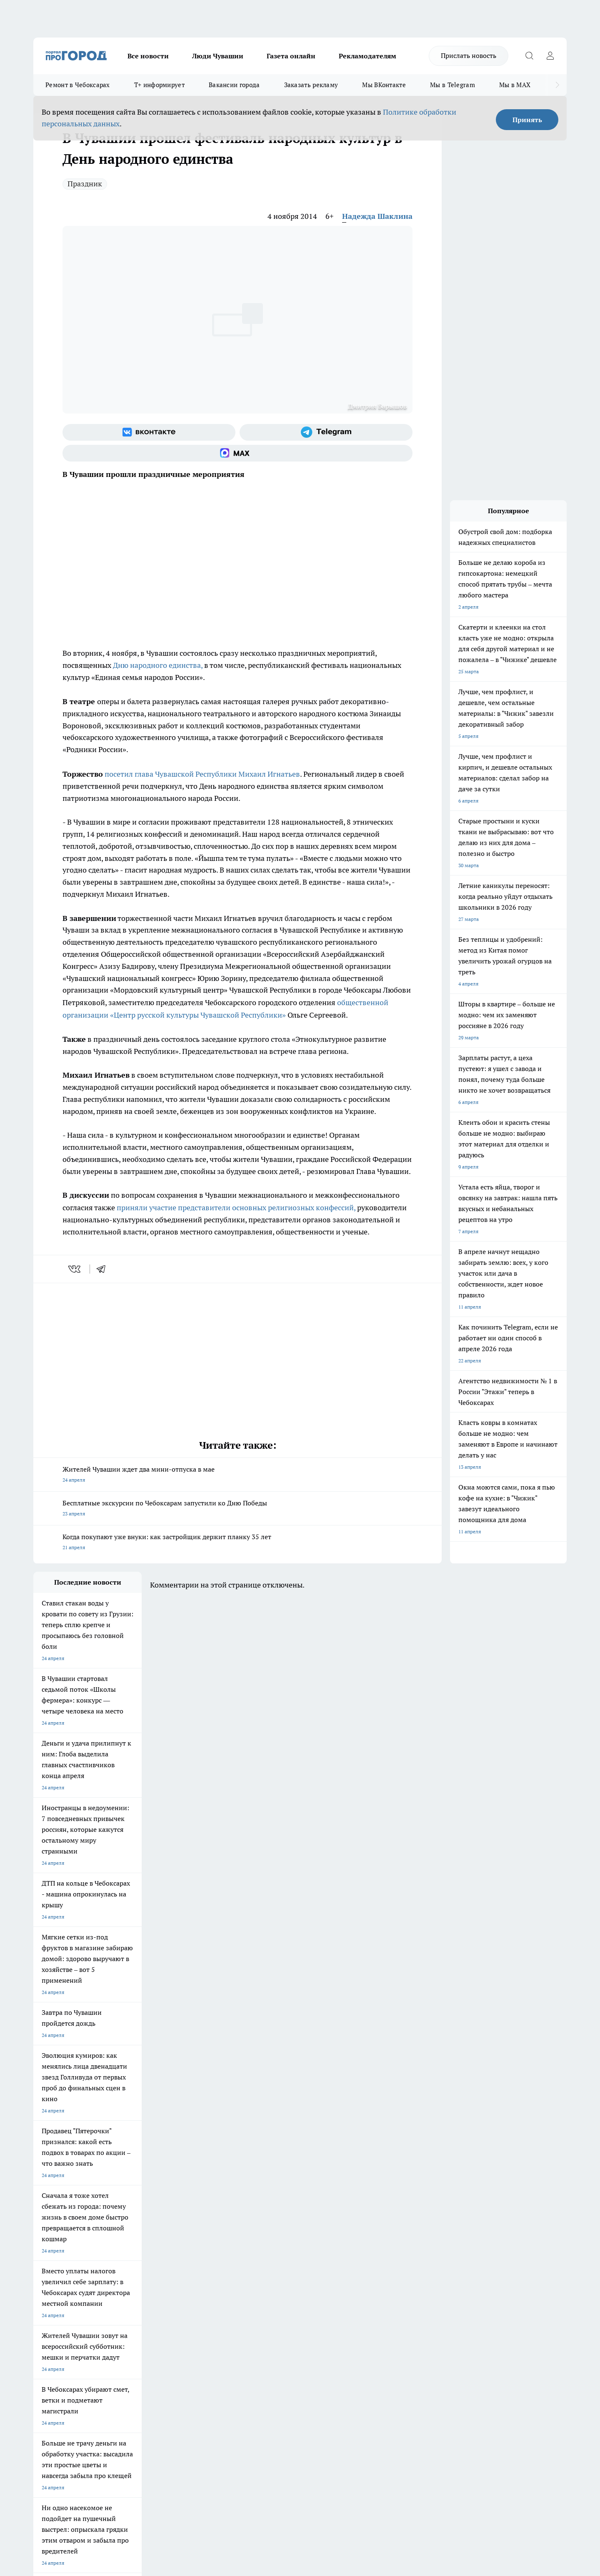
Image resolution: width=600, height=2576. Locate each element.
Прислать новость (468, 55)
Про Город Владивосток (133, 2270)
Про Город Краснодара (203, 2270)
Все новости (148, 56)
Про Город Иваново (342, 2240)
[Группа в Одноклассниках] (418, 2253)
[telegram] (103, 1269)
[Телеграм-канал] (326, 432)
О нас (145, 2301)
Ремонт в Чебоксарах (77, 85)
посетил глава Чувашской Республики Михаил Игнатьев (201, 774)
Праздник (85, 183)
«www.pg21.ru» (91, 2339)
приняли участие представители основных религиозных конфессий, (236, 1207)
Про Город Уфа (265, 2251)
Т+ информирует (159, 85)
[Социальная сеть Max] (237, 453)
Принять (527, 119)
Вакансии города (234, 85)
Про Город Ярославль (58, 2251)
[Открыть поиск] (529, 56)
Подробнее (253, 2443)
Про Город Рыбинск (199, 2251)
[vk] (75, 1269)
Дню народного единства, (157, 665)
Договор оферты (158, 2311)
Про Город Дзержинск (59, 2270)
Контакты (255, 2301)
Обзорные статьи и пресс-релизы (283, 2311)
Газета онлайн (291, 56)
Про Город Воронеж (271, 2240)
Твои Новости (121, 2240)
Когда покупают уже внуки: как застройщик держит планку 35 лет (237, 1543)
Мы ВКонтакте (384, 85)
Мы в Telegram (452, 85)
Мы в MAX (514, 85)
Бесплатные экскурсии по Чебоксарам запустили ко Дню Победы (237, 1509)
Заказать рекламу (311, 85)
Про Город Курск (124, 2251)
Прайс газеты (49, 2322)
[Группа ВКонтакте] (148, 432)
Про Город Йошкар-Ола (204, 2240)
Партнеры (256, 2322)
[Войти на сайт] (550, 56)
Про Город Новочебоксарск (65, 2240)
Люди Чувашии (217, 56)
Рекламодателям (367, 56)
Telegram (43, 2301)
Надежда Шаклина (377, 216)
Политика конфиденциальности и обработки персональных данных (112, 2455)
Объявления (47, 2311)
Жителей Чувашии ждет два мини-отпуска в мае (237, 1475)
